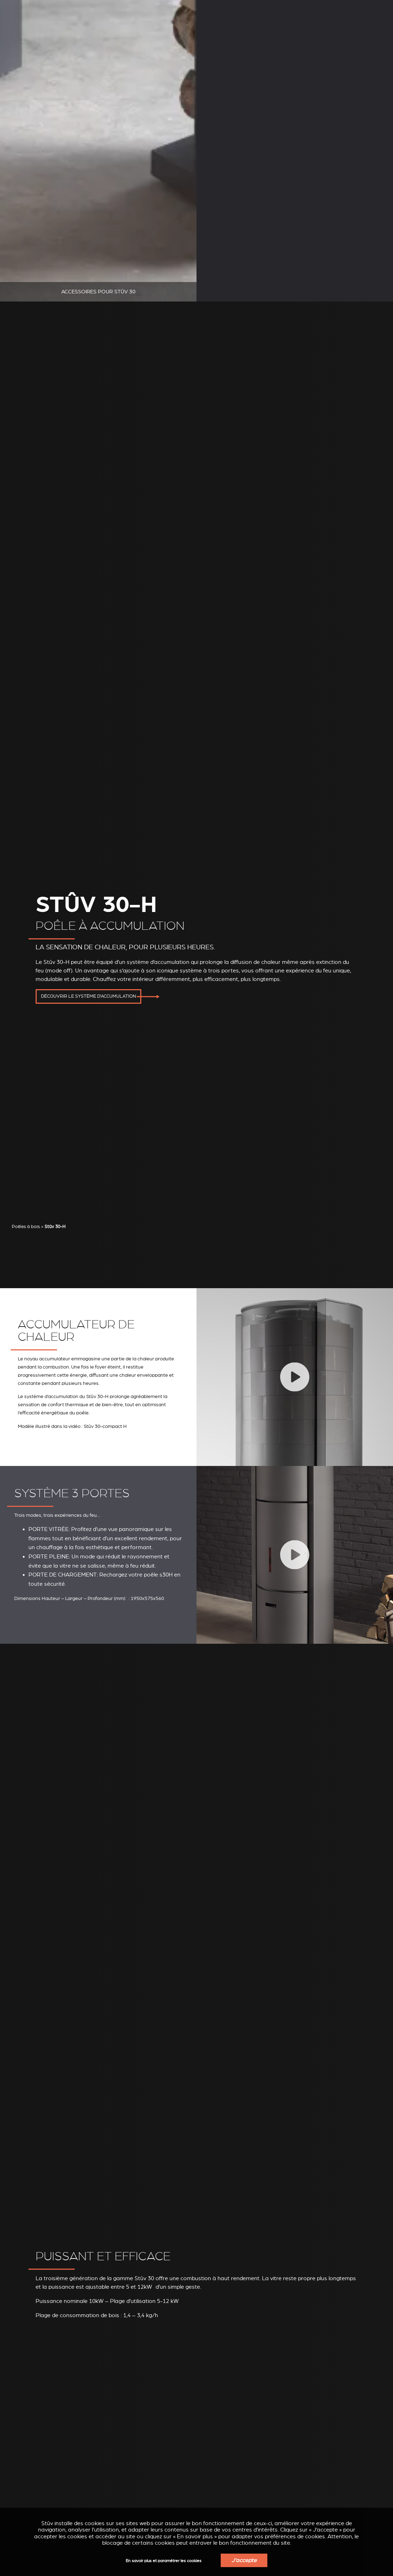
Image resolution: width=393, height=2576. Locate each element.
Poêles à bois (26, 1006)
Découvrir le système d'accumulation (88, 881)
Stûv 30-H (55, 1006)
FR (381, 15)
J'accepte (244, 2560)
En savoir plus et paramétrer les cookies (163, 2561)
